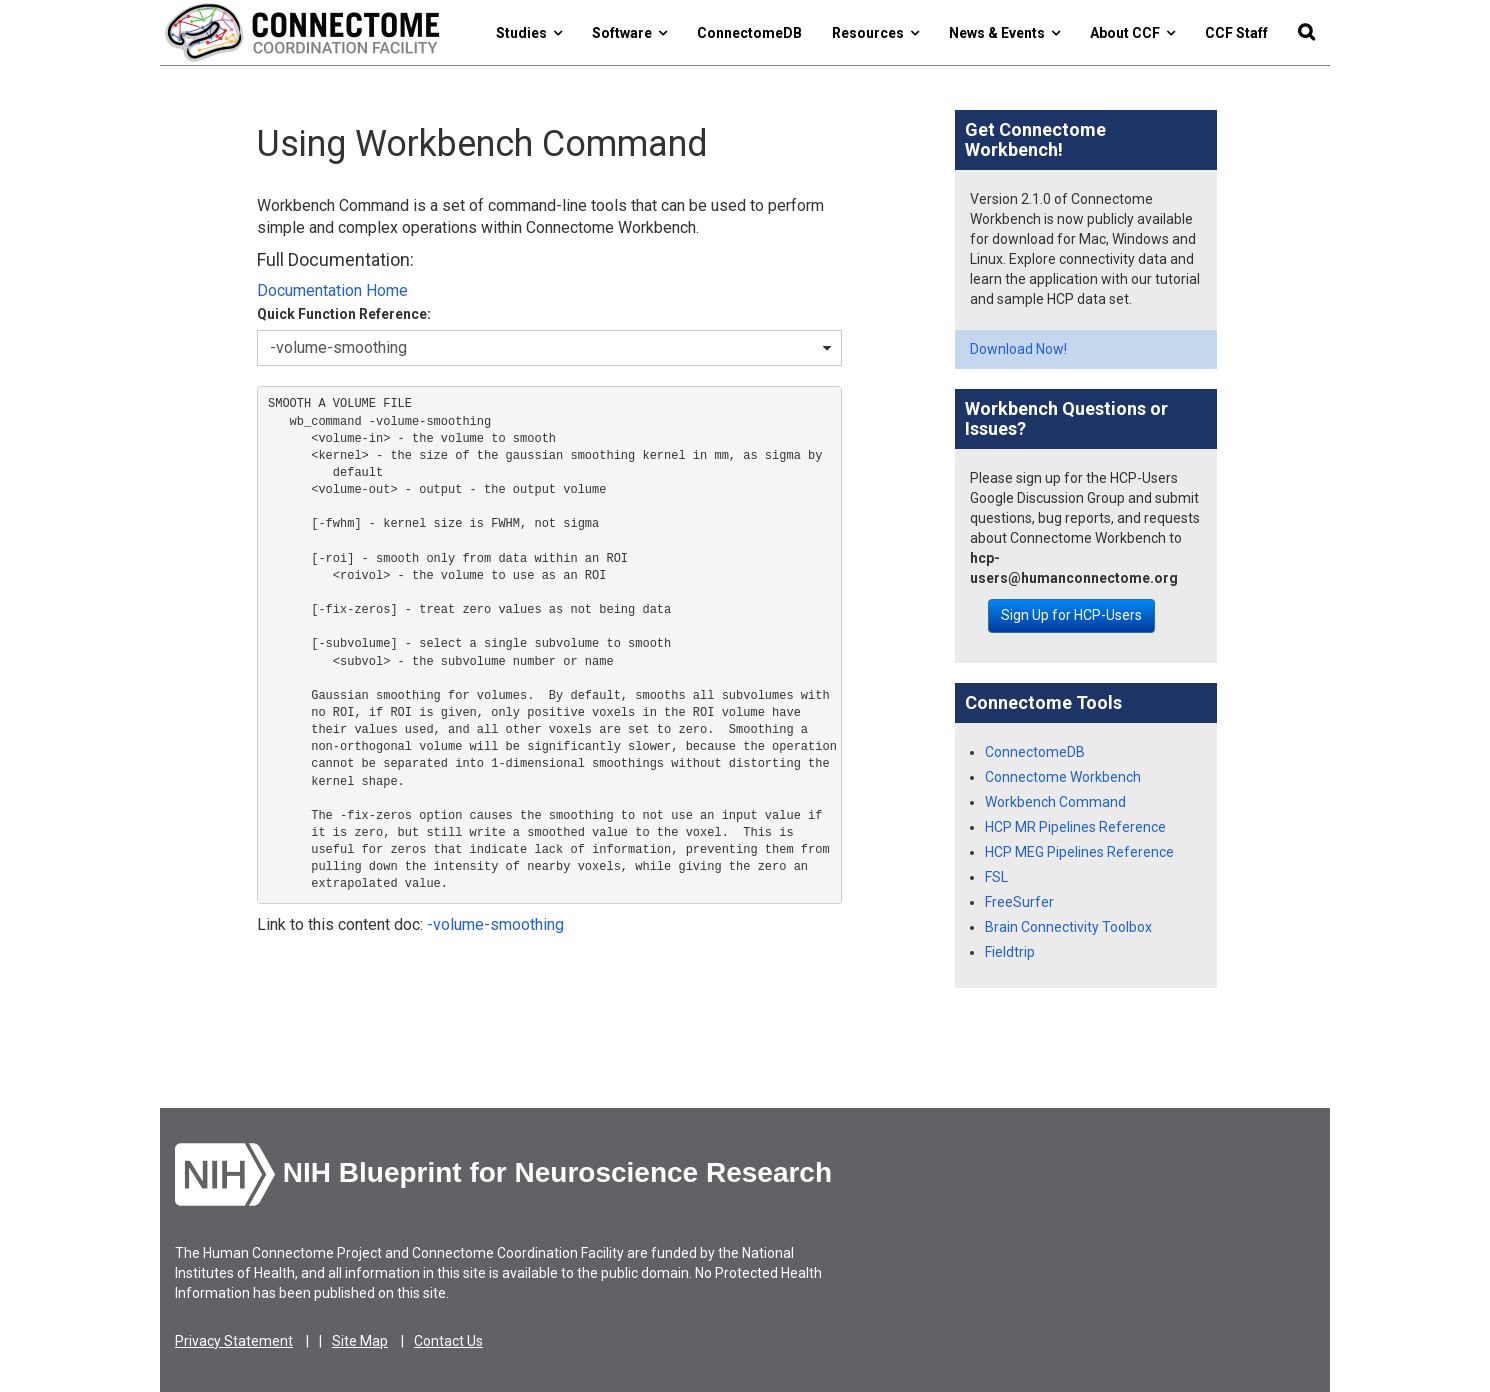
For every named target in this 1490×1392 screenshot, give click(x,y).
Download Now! (1018, 349)
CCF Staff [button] (1236, 33)
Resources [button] (875, 33)
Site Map (360, 1341)
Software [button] (629, 33)
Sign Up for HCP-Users (1071, 615)
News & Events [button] (1004, 33)
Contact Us (448, 1341)
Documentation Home (332, 290)
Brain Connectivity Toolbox (1068, 927)
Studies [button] (529, 33)
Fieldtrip (1010, 952)
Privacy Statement (234, 1341)
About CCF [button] (1132, 33)
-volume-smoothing (495, 924)
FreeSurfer (1019, 902)
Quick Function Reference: (344, 314)
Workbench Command (1055, 802)
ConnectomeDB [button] (749, 33)
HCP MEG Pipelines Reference (1079, 852)
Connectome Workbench (1063, 777)
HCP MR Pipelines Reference (1075, 827)
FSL (996, 877)
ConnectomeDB (1035, 752)
